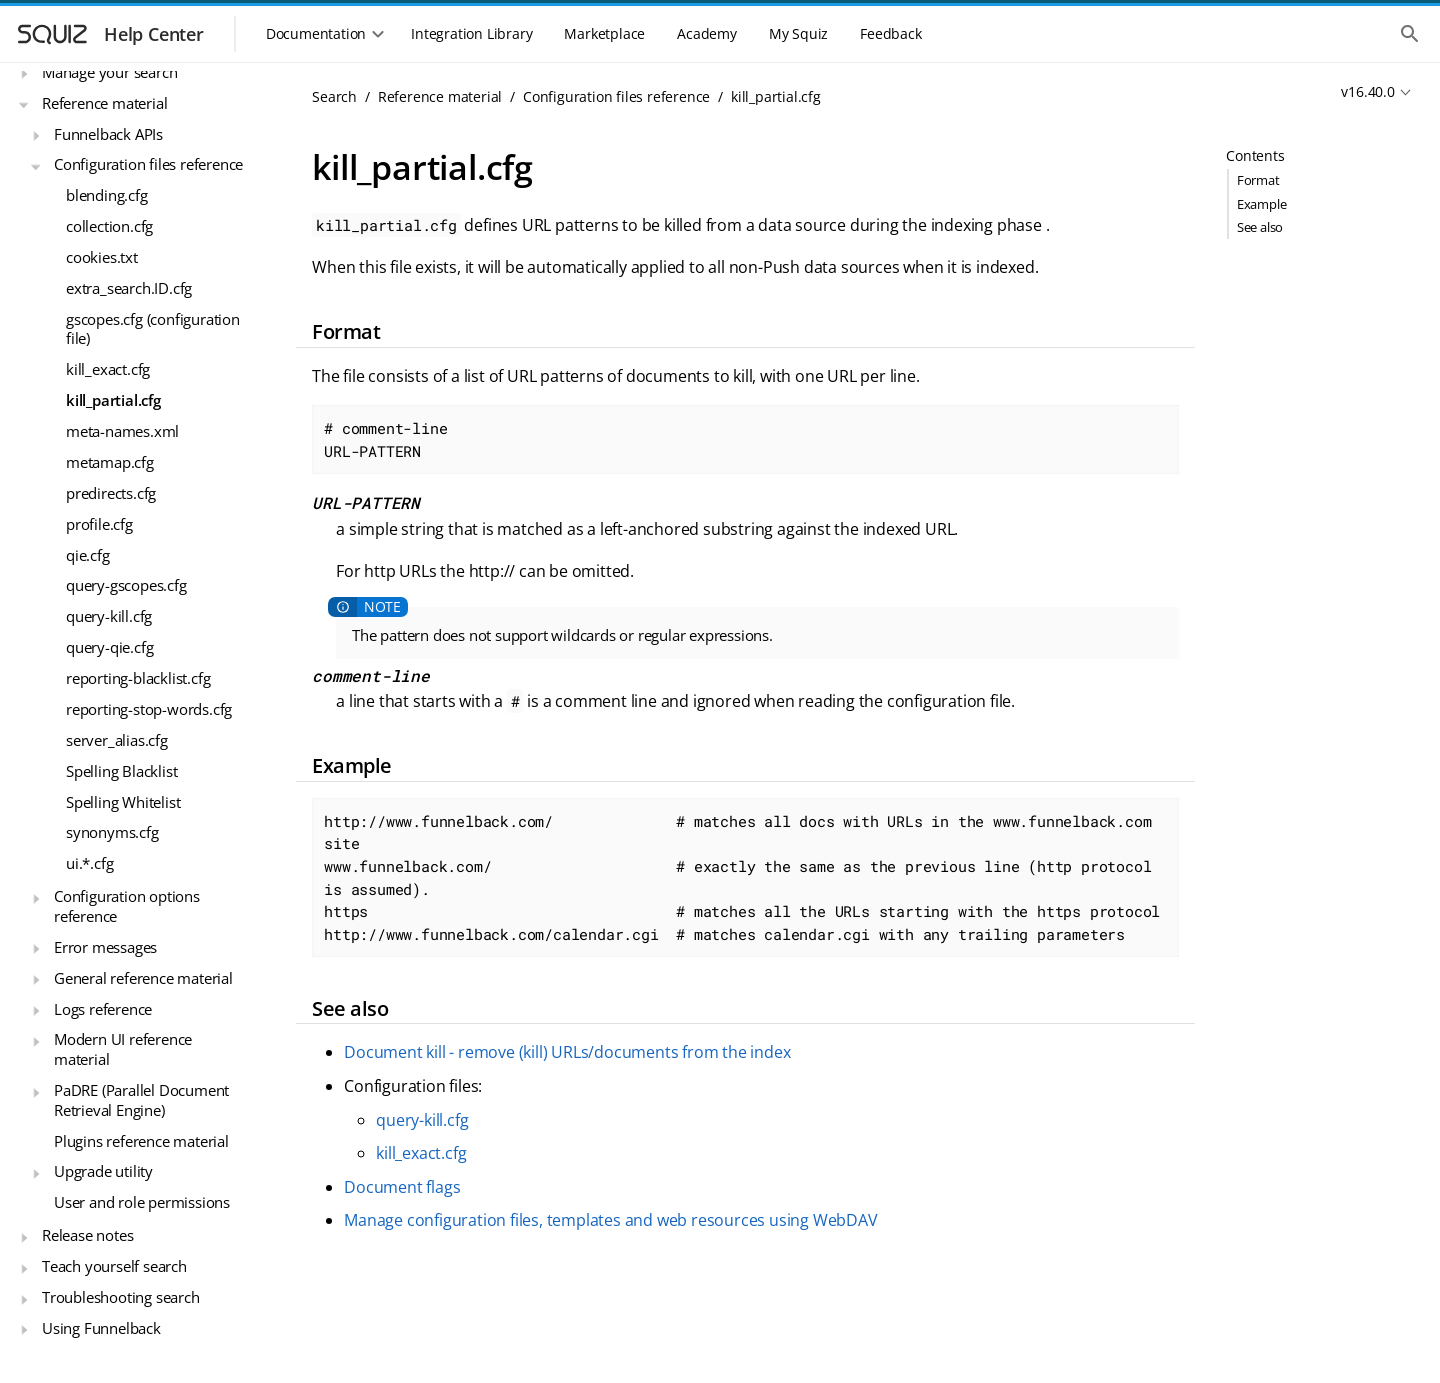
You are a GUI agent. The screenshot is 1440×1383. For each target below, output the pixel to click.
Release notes (87, 1235)
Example (1262, 204)
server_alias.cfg (117, 740)
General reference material (143, 978)
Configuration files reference (148, 164)
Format (1258, 180)
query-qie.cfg (109, 647)
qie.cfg (88, 555)
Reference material (104, 103)
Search (334, 96)
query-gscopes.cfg (126, 585)
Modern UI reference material (123, 1049)
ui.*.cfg (89, 863)
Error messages (105, 947)
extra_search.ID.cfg (129, 288)
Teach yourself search (114, 1266)
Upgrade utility (103, 1171)
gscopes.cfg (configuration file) (153, 329)
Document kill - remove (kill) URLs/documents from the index (567, 1052)
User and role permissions (142, 1202)
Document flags (402, 1187)
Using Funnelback (101, 1328)
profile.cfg (99, 524)
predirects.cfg (111, 493)
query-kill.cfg (109, 616)
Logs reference (103, 1009)
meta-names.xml (122, 431)
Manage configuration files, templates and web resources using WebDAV (610, 1220)
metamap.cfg (110, 462)
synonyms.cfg (112, 832)
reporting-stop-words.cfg (149, 709)
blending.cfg (107, 195)
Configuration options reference (127, 906)
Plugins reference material (141, 1141)
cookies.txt (102, 257)
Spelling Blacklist (121, 771)
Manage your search (109, 72)
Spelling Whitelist (123, 802)
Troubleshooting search (121, 1297)
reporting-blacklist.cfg (138, 678)
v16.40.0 (1367, 91)
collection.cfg (109, 226)
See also (1260, 227)
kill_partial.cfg (113, 400)
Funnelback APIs (108, 134)
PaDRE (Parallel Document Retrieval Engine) (141, 1100)
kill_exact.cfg (108, 369)
